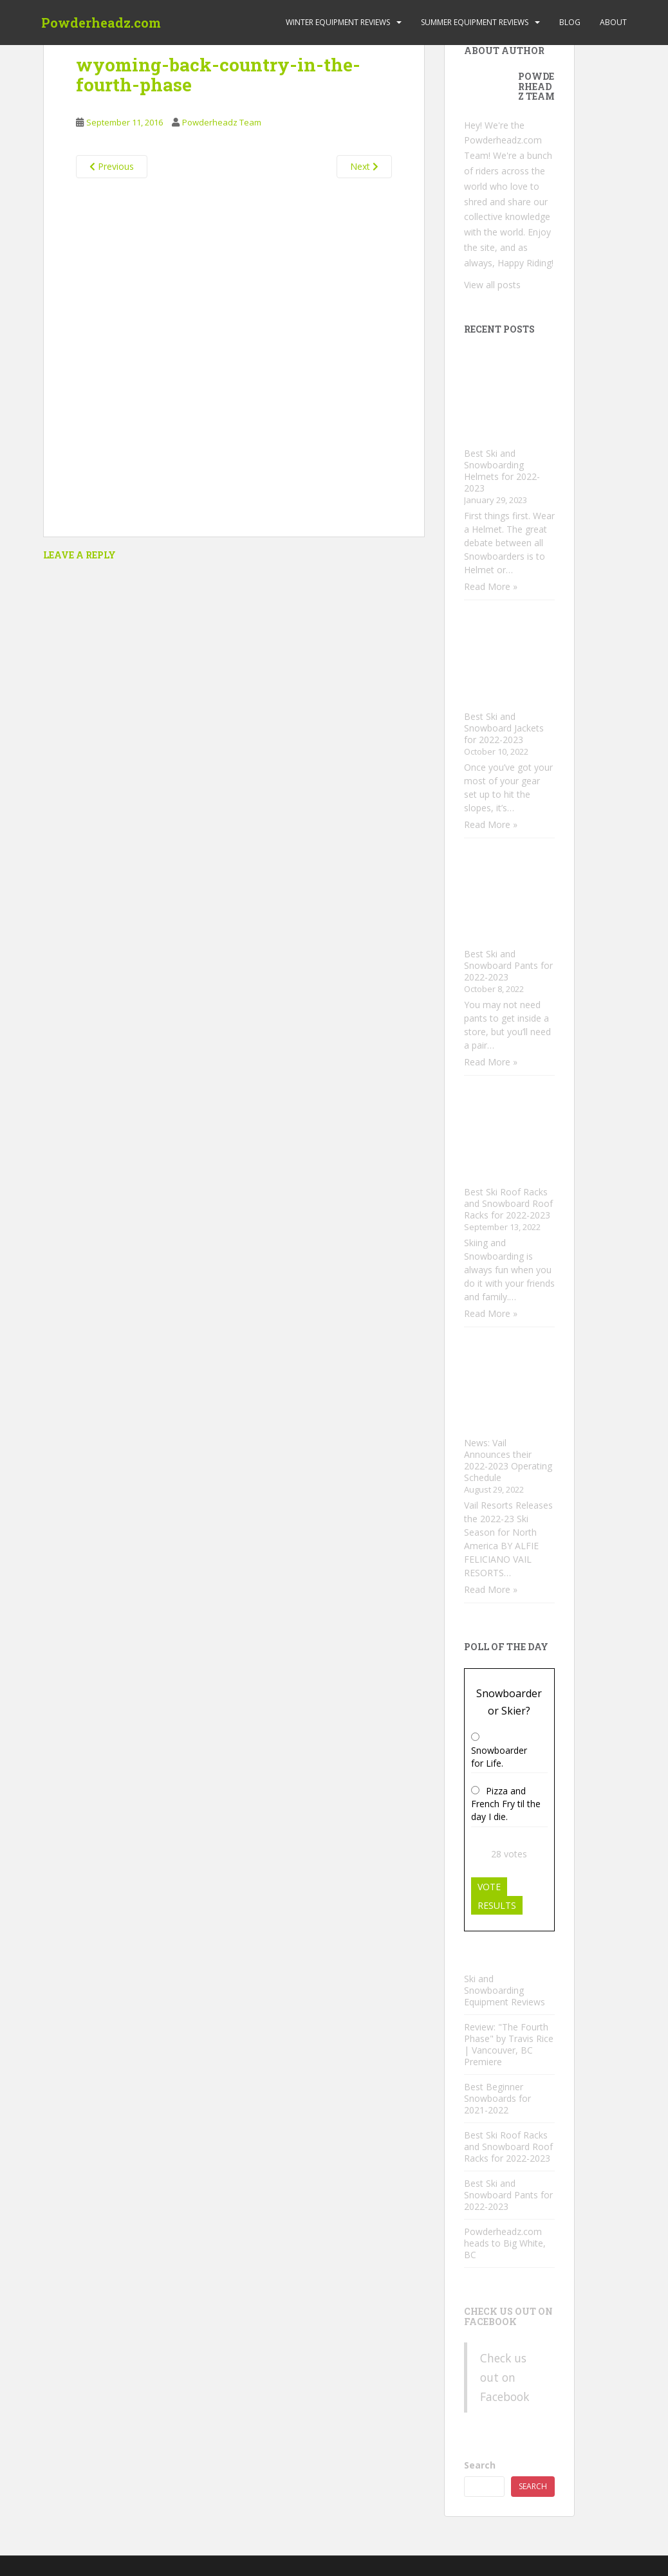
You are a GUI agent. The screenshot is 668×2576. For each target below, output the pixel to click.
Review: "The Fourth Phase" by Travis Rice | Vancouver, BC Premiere (508, 2044)
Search (480, 2465)
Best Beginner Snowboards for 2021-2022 (497, 2098)
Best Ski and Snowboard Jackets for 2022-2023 (504, 728)
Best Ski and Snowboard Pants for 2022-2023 (508, 965)
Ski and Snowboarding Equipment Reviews (504, 1990)
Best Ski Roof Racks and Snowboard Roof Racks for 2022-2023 (508, 1203)
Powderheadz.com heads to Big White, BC (505, 2243)
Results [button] (497, 1905)
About (613, 22)
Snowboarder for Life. (499, 1756)
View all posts (492, 285)
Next (364, 166)
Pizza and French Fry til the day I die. (506, 1804)
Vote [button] (489, 1887)
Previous (111, 166)
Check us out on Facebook (508, 2316)
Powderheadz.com (101, 22)
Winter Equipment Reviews (338, 22)
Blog (569, 22)
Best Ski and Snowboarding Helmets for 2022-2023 (502, 470)
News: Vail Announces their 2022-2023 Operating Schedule (508, 1460)
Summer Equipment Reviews (474, 22)
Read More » (490, 586)
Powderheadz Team (221, 122)
